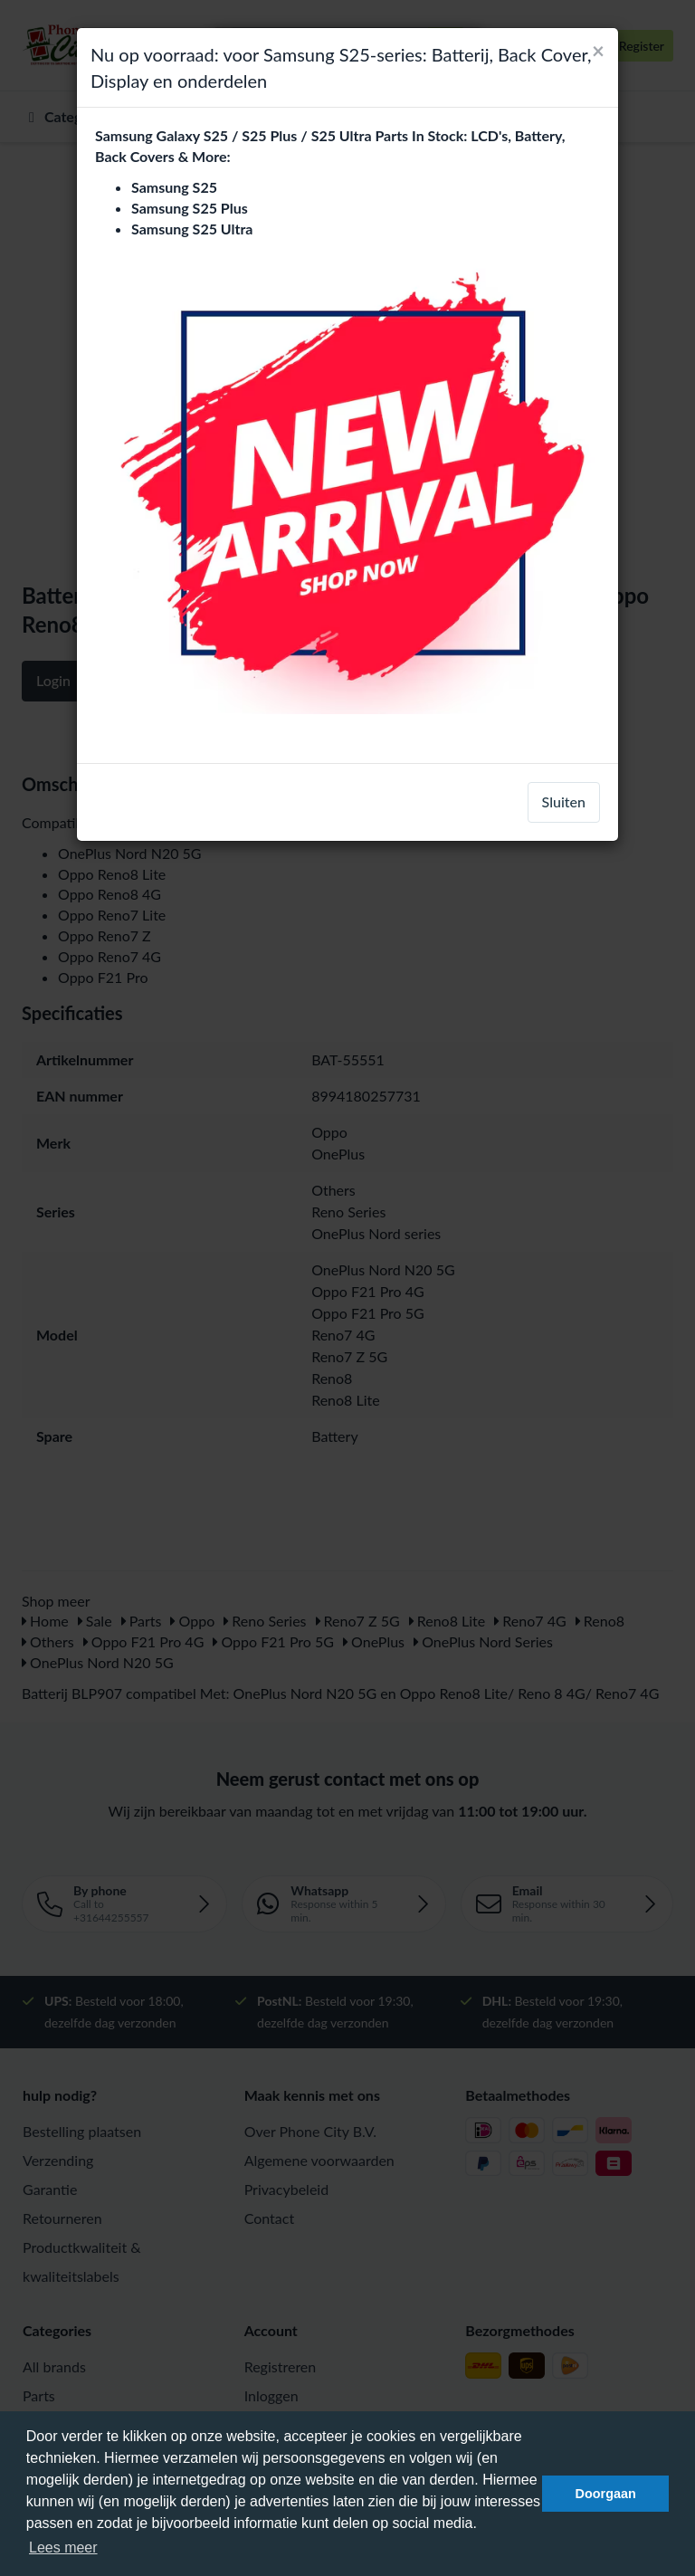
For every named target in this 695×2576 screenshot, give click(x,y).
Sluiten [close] (564, 801)
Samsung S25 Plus (189, 207)
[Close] (598, 51)
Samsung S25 (174, 187)
